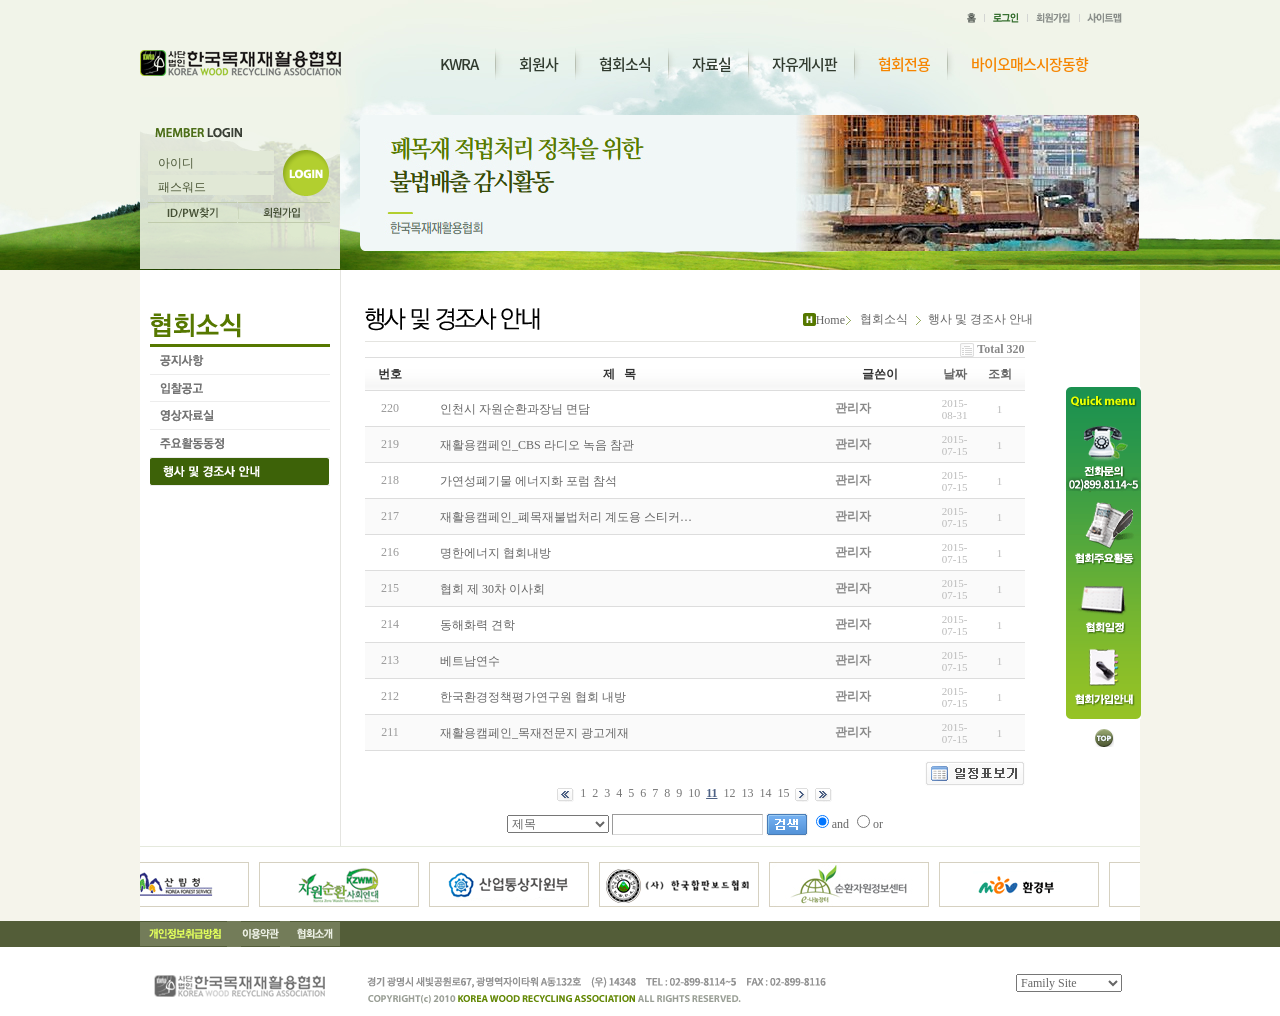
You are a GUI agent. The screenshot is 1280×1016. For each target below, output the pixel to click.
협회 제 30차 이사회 (492, 589)
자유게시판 (804, 64)
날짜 (955, 374)
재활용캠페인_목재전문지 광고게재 (534, 733)
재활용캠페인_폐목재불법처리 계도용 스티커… (566, 517)
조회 (1000, 374)
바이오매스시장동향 (1029, 64)
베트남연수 (470, 661)
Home (830, 320)
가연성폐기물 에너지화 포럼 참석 (528, 481)
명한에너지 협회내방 (495, 553)
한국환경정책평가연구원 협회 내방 (533, 697)
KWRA (459, 64)
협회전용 (904, 64)
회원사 (538, 64)
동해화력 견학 (477, 625)
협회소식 (625, 64)
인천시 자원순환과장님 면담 (515, 409)
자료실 (711, 64)
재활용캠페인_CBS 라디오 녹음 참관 (537, 445)
